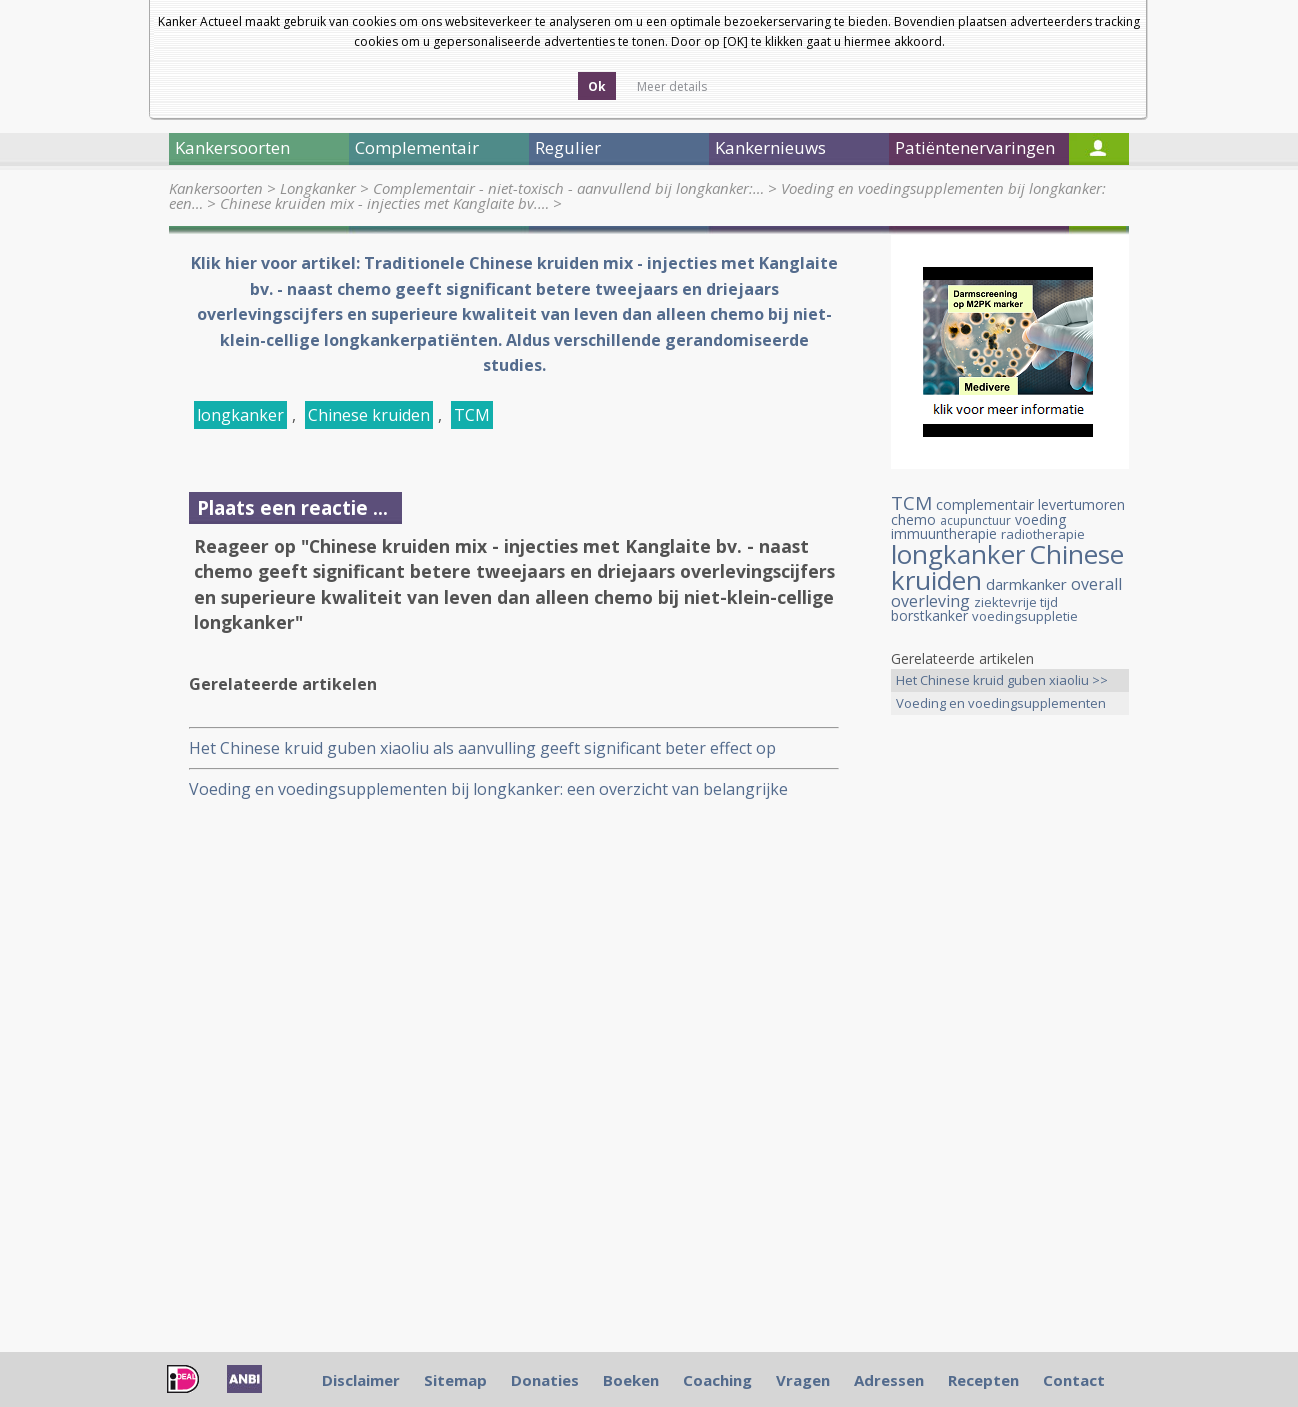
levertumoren (1081, 504)
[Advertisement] (1010, 1045)
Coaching (717, 1380)
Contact (1074, 1380)
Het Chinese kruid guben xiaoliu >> (1002, 680)
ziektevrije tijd (1016, 602)
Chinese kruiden (369, 415)
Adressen (889, 1380)
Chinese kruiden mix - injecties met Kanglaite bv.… (384, 203)
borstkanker (929, 615)
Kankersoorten (216, 188)
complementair (985, 504)
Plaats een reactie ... (292, 507)
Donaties (545, 1380)
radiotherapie (1043, 534)
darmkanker (1026, 584)
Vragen (803, 1380)
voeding (1040, 519)
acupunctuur (975, 520)
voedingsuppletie (1025, 616)
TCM (472, 415)
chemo (913, 519)
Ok (597, 86)
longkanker (240, 415)
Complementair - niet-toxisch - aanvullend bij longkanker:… (568, 188)
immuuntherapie (944, 533)
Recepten (983, 1380)
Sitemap (455, 1380)
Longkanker (318, 188)
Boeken (631, 1380)
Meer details (672, 86)
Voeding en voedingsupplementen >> (1001, 704)
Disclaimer (361, 1380)
